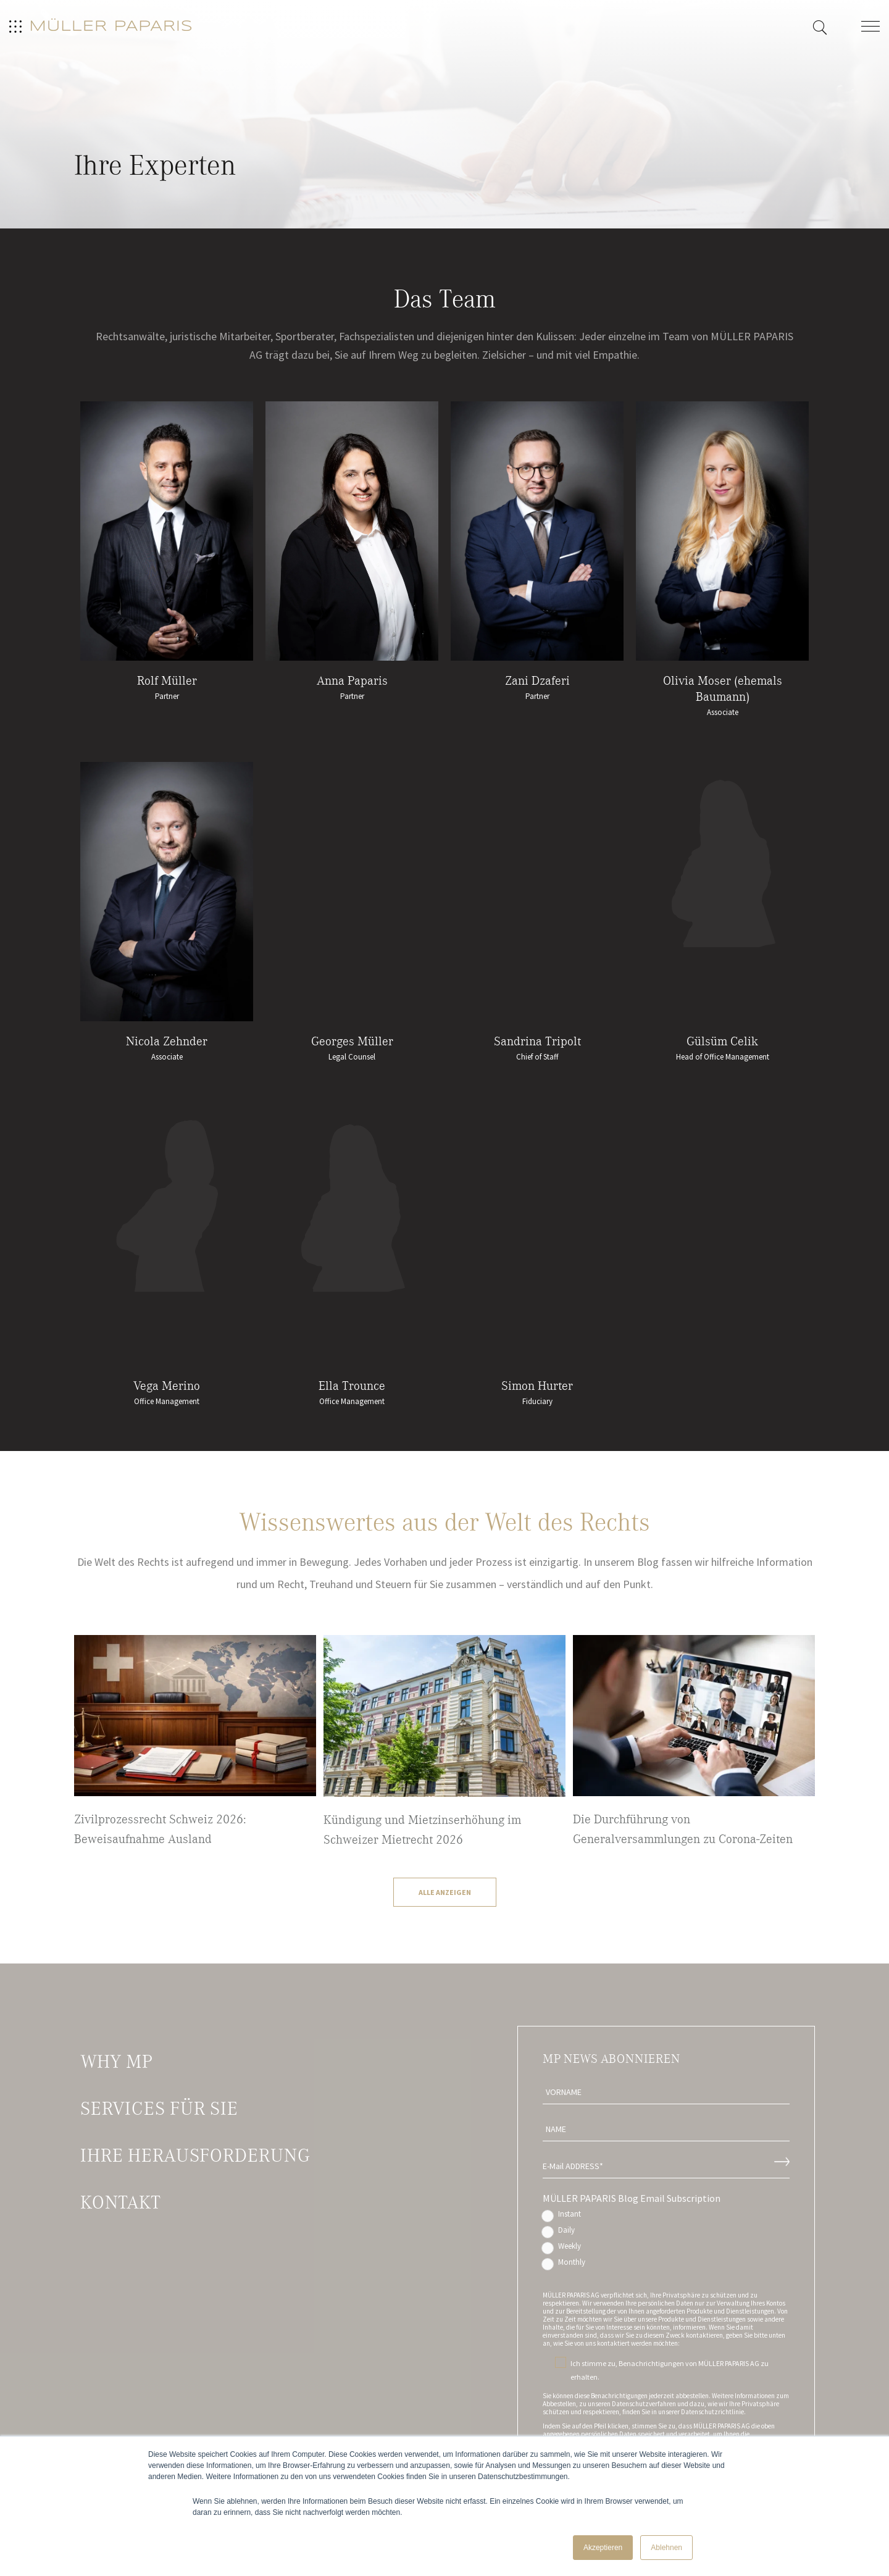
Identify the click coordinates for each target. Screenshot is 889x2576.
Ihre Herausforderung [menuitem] (195, 2155)
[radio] (666, 2217)
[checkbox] (666, 2241)
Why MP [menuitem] (116, 2062)
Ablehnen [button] (666, 2547)
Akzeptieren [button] (602, 2547)
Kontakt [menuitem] (120, 2202)
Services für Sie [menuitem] (159, 2108)
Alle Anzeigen (445, 1892)
